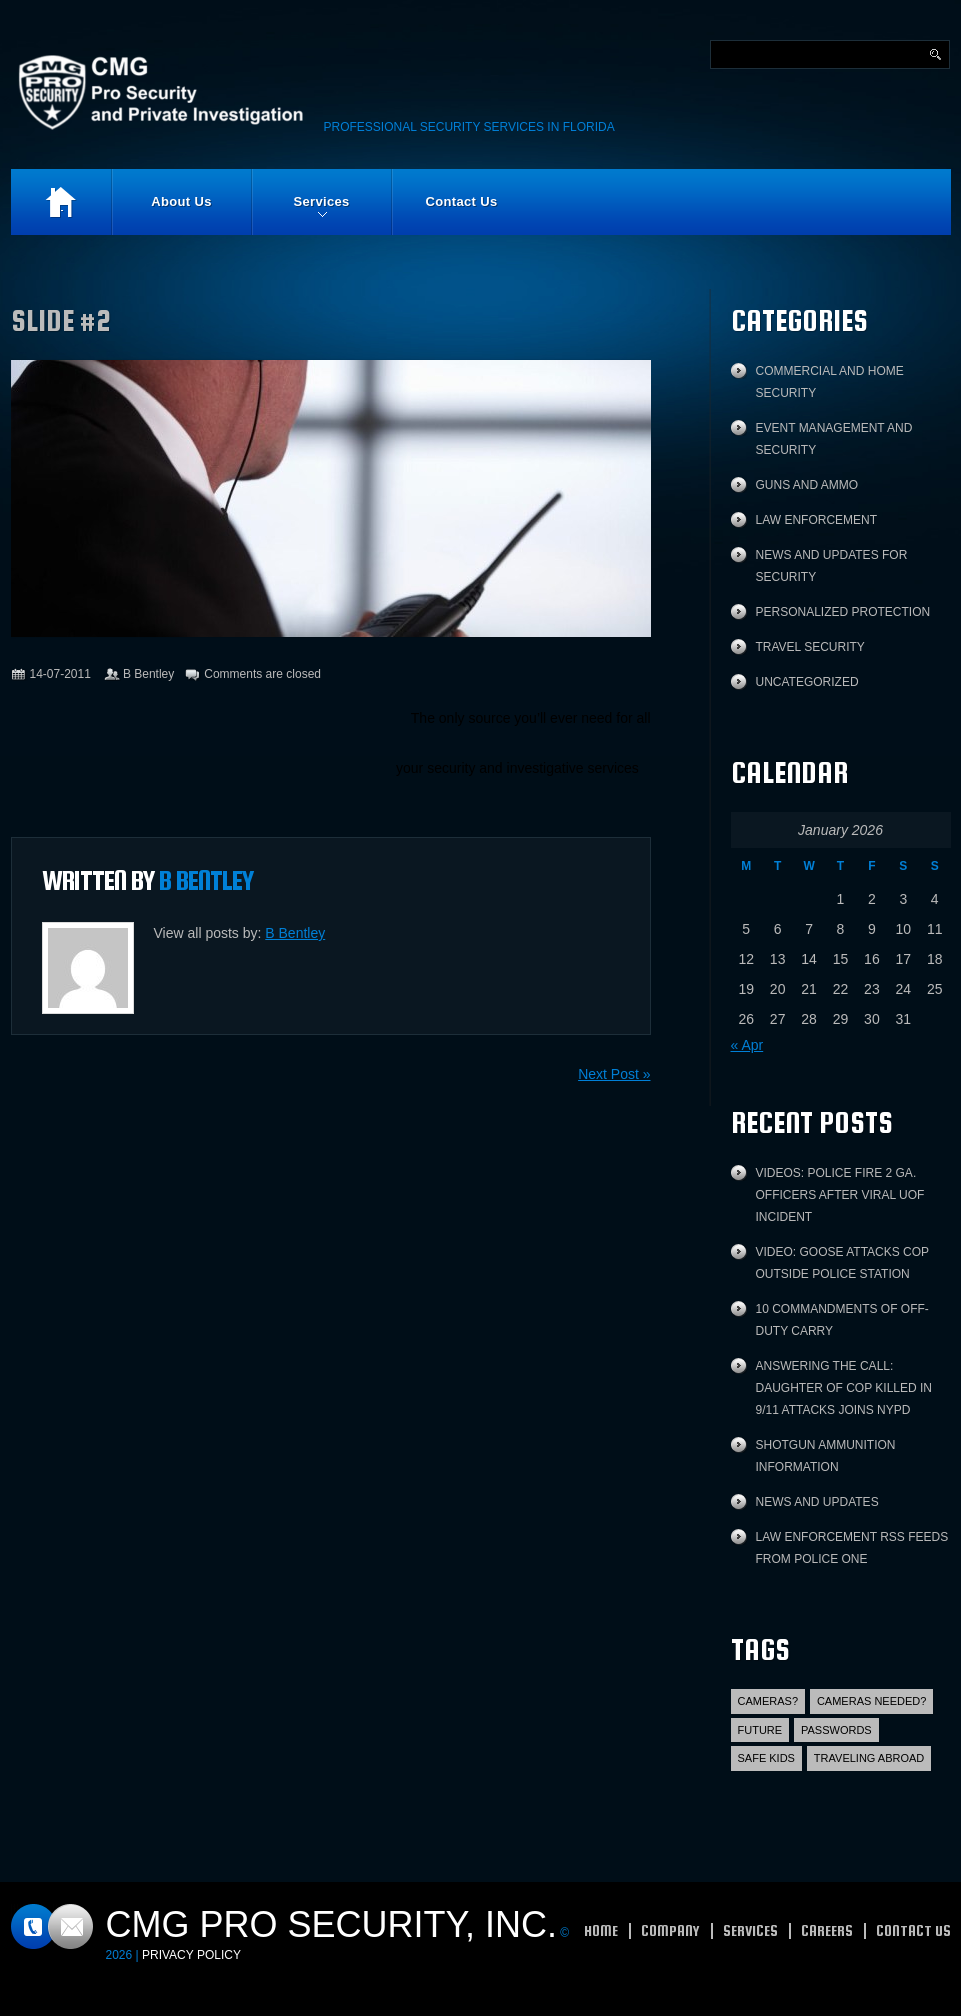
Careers (827, 1930)
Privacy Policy (191, 1955)
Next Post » (614, 1074)
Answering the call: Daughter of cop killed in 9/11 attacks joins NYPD (844, 1388)
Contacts (52, 1926)
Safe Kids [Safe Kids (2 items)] (766, 1758)
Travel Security (810, 647)
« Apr (747, 1045)
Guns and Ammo (807, 485)
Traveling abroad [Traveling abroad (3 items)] (869, 1758)
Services (301, 214)
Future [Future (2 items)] (760, 1730)
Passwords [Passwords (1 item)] (836, 1730)
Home (61, 202)
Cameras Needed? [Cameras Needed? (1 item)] (871, 1701)
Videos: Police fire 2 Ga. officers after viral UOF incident (840, 1195)
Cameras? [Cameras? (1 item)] (768, 1701)
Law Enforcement (817, 520)
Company (670, 1930)
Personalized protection (843, 612)
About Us (181, 201)
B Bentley (148, 674)
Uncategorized (807, 682)
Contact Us (462, 201)
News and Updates (817, 1502)
